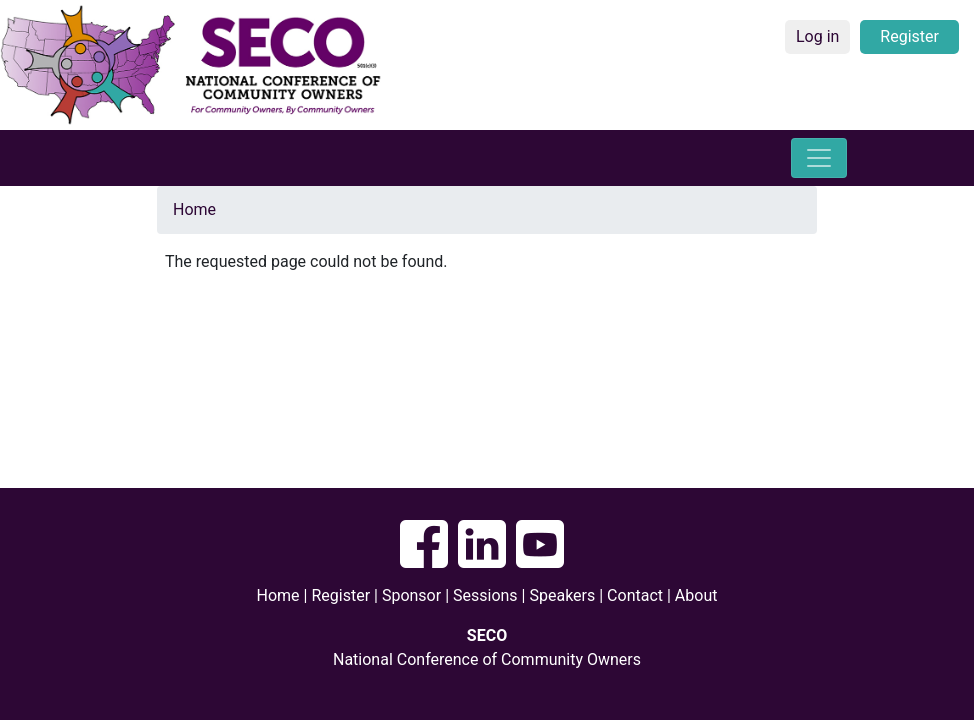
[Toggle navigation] (819, 158)
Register (909, 36)
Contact (635, 595)
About (696, 595)
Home (194, 209)
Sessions (485, 595)
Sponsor (411, 595)
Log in (817, 36)
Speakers (564, 595)
